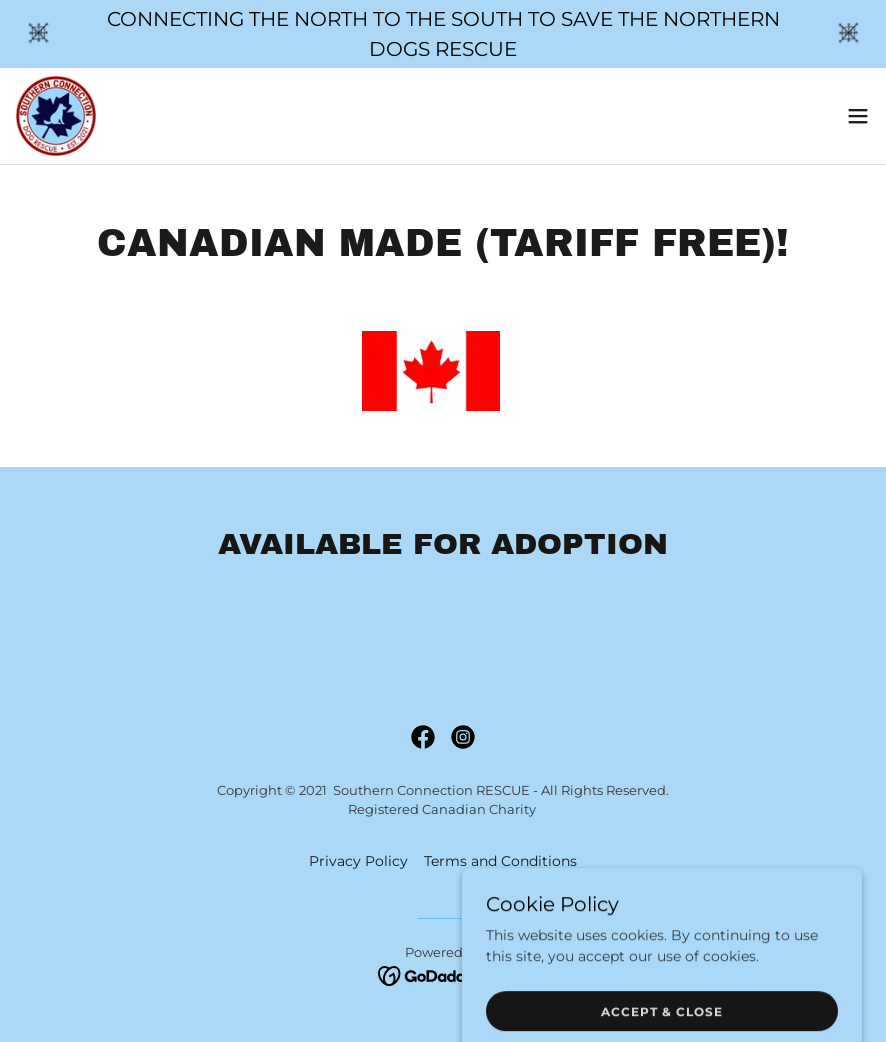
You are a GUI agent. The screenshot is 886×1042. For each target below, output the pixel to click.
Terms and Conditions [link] (500, 861)
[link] (56, 116)
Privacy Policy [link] (358, 861)
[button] (858, 116)
